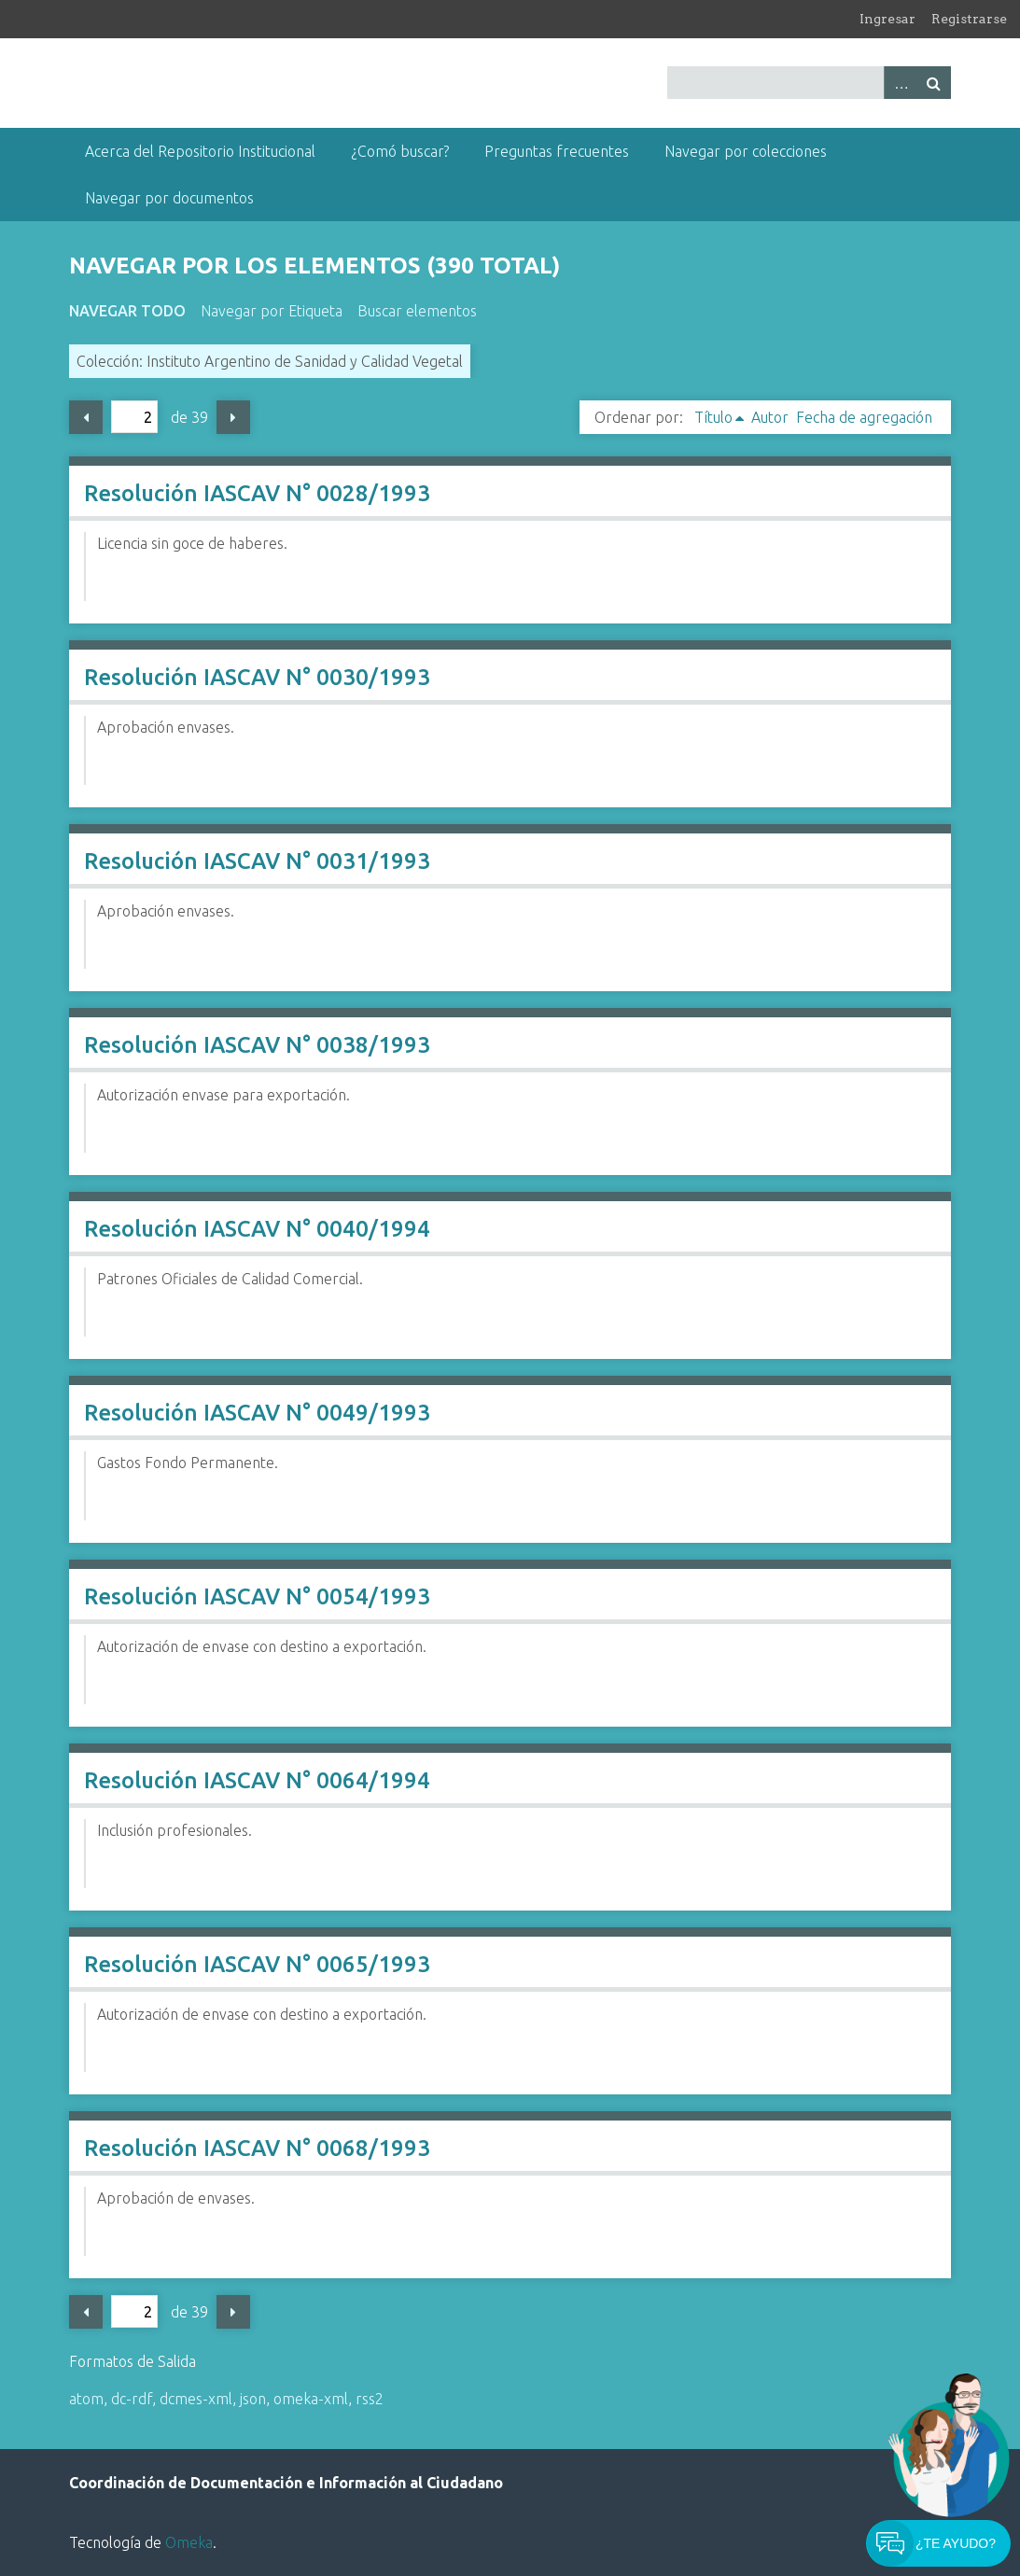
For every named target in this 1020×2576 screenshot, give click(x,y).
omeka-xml (310, 2398)
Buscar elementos (417, 310)
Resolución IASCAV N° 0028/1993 (257, 493)
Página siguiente (233, 417)
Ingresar (887, 18)
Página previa (86, 417)
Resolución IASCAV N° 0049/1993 (257, 1412)
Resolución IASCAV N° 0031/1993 (257, 861)
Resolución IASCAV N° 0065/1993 (257, 1964)
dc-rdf (131, 2398)
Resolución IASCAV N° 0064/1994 (257, 1780)
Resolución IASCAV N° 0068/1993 (257, 2148)
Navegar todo (127, 310)
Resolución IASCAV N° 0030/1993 (257, 677)
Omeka (189, 2542)
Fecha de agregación (864, 417)
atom (86, 2398)
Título (713, 417)
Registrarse (969, 18)
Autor (770, 417)
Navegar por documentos (169, 197)
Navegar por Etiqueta (271, 310)
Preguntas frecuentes (556, 151)
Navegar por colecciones (745, 151)
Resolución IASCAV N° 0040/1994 (257, 1228)
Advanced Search (900, 82)
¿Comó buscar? (400, 151)
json (253, 2398)
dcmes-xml (196, 2398)
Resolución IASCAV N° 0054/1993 (257, 1596)
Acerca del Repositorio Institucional (200, 151)
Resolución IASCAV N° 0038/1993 (257, 1044)
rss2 (370, 2398)
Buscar (934, 82)
